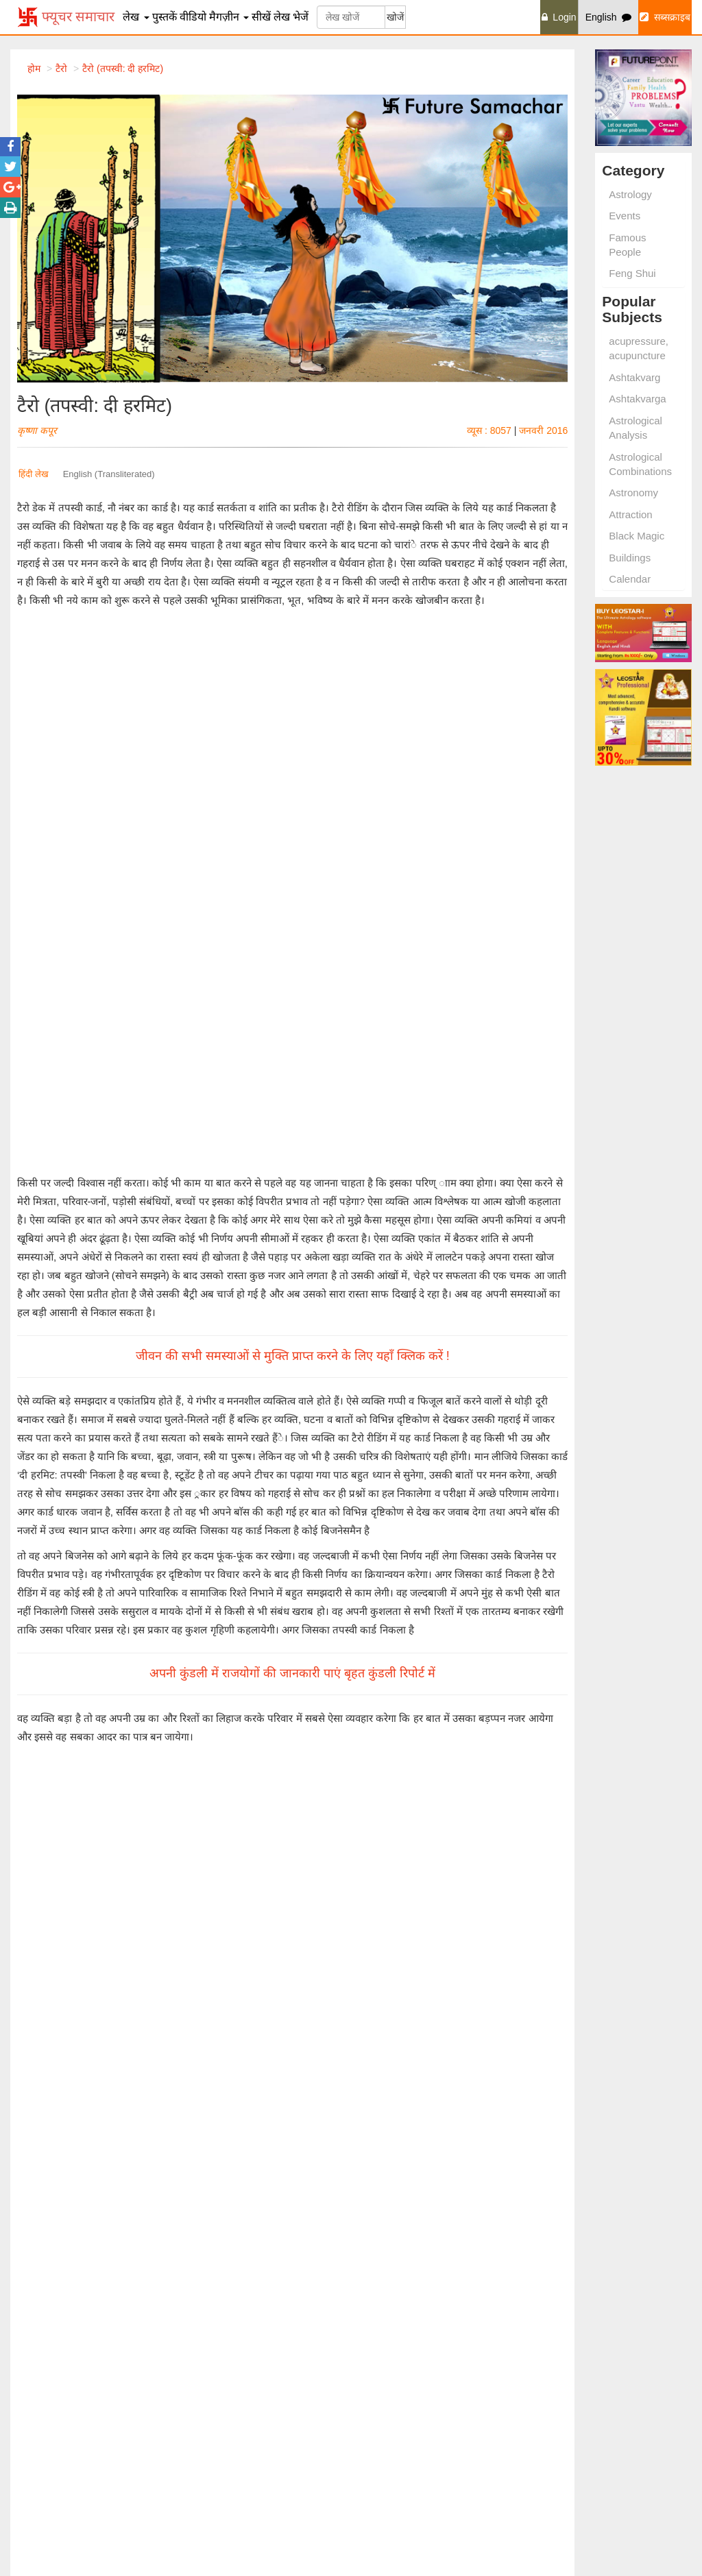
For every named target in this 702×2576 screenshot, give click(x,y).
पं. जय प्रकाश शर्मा (105, 1668)
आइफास (378, 2483)
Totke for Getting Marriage (242, 2306)
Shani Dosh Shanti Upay (64, 2306)
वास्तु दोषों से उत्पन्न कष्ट (118, 1654)
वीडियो (193, 17)
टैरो (27, 1466)
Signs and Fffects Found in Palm (81, 2355)
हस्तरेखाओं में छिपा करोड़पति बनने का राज (433, 1768)
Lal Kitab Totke (218, 2323)
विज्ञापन (552, 2434)
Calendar (630, 579)
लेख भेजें (291, 17)
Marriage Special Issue (587, 2349)
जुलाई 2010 (42, 1723)
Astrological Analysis (635, 428)
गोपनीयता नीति (565, 2483)
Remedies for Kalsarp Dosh (245, 2415)
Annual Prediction (400, 2306)
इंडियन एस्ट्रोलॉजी (393, 2467)
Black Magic (636, 536)
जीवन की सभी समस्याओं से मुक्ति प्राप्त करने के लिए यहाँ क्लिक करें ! (293, 876)
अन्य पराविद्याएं (134, 1466)
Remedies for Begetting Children (256, 2448)
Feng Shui (632, 273)
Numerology (37, 2464)
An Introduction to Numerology (427, 2323)
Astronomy (633, 492)
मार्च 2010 (317, 1723)
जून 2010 (317, 1837)
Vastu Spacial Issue (580, 2333)
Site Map (557, 2467)
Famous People (627, 245)
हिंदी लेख (34, 474)
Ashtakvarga (637, 398)
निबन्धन (552, 2499)
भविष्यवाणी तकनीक (72, 1466)
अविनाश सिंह (97, 1781)
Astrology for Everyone (411, 2355)
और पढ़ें (100, 1715)
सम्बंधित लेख (77, 1608)
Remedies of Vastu (403, 2339)
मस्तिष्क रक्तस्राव (109, 1768)
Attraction (630, 514)
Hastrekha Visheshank (586, 2290)
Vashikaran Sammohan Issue (600, 2366)
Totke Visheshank (224, 2290)
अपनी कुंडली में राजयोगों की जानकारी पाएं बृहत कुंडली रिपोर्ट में (292, 1193)
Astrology (630, 194)
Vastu (24, 2448)
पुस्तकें (164, 17)
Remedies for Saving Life (240, 2464)
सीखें (261, 17)
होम (33, 68)
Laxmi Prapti (38, 2290)
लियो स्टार (380, 2450)
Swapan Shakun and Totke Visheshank (595, 2311)
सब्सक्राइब (665, 17)
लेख (136, 17)
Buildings (630, 557)
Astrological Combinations (640, 464)
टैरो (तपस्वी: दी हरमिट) (122, 68)
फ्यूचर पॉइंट (383, 2417)
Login (559, 17)
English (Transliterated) (109, 474)
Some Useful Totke (227, 2339)
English (608, 17)
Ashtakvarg (634, 377)
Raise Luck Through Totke (242, 2355)
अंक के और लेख (220, 1608)
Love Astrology (43, 2323)
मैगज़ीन (229, 17)
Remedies (33, 2481)
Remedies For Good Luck (66, 2339)
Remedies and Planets (235, 2481)
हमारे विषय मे (561, 2417)
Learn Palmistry (396, 2290)
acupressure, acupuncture (638, 348)
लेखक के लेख (363, 1608)
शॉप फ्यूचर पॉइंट (394, 2434)
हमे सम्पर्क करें (563, 2450)
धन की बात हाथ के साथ (394, 1654)
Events (624, 215)
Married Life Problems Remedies (257, 2432)
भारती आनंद (370, 1668)
